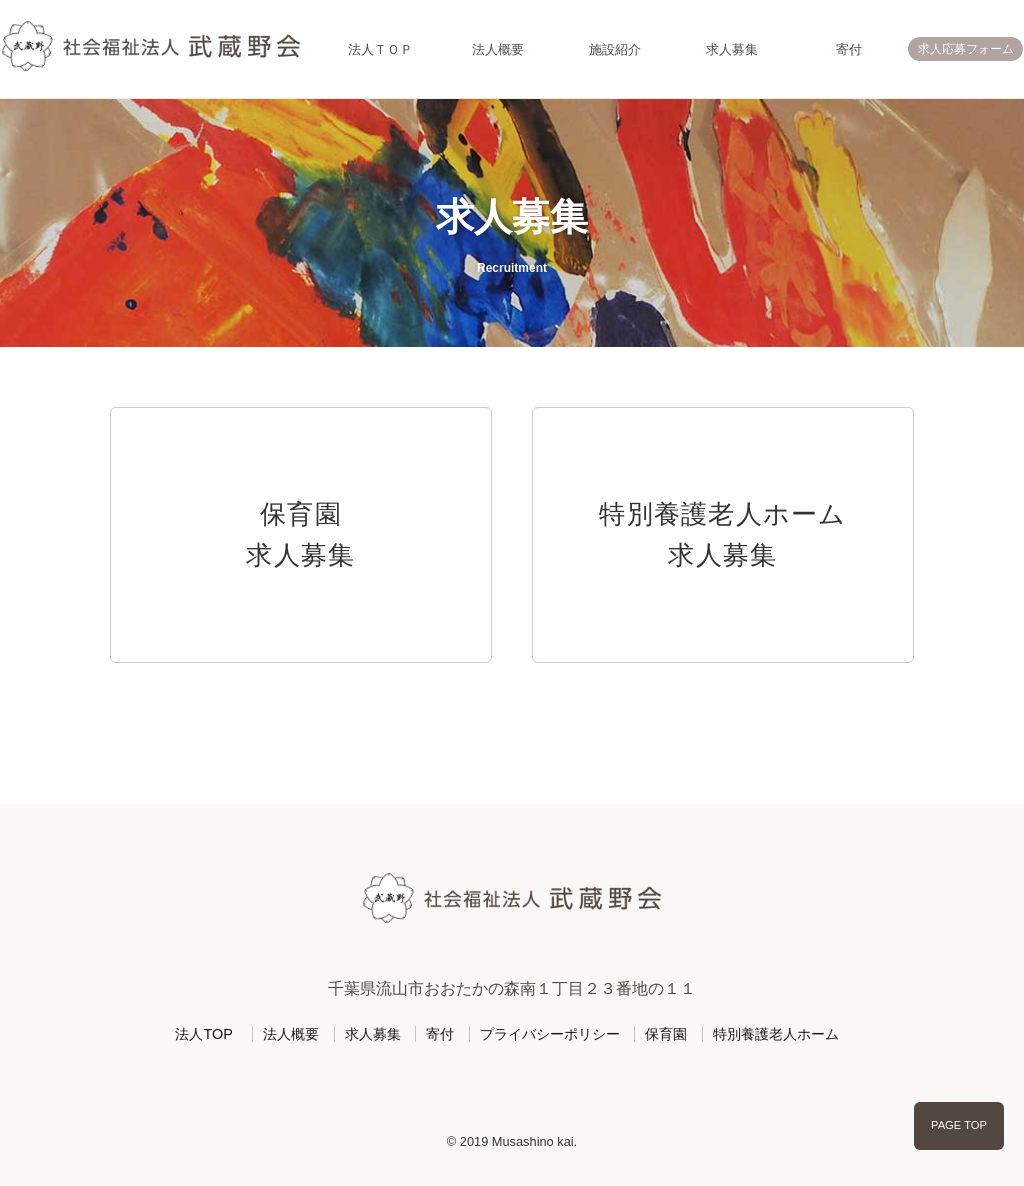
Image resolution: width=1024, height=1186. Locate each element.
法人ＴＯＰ (380, 49)
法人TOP (203, 1034)
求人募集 (732, 49)
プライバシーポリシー (550, 1034)
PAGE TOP (959, 1125)
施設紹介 (615, 49)
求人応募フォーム (966, 49)
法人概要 (498, 49)
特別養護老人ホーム (776, 1034)
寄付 (849, 49)
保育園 (666, 1034)
